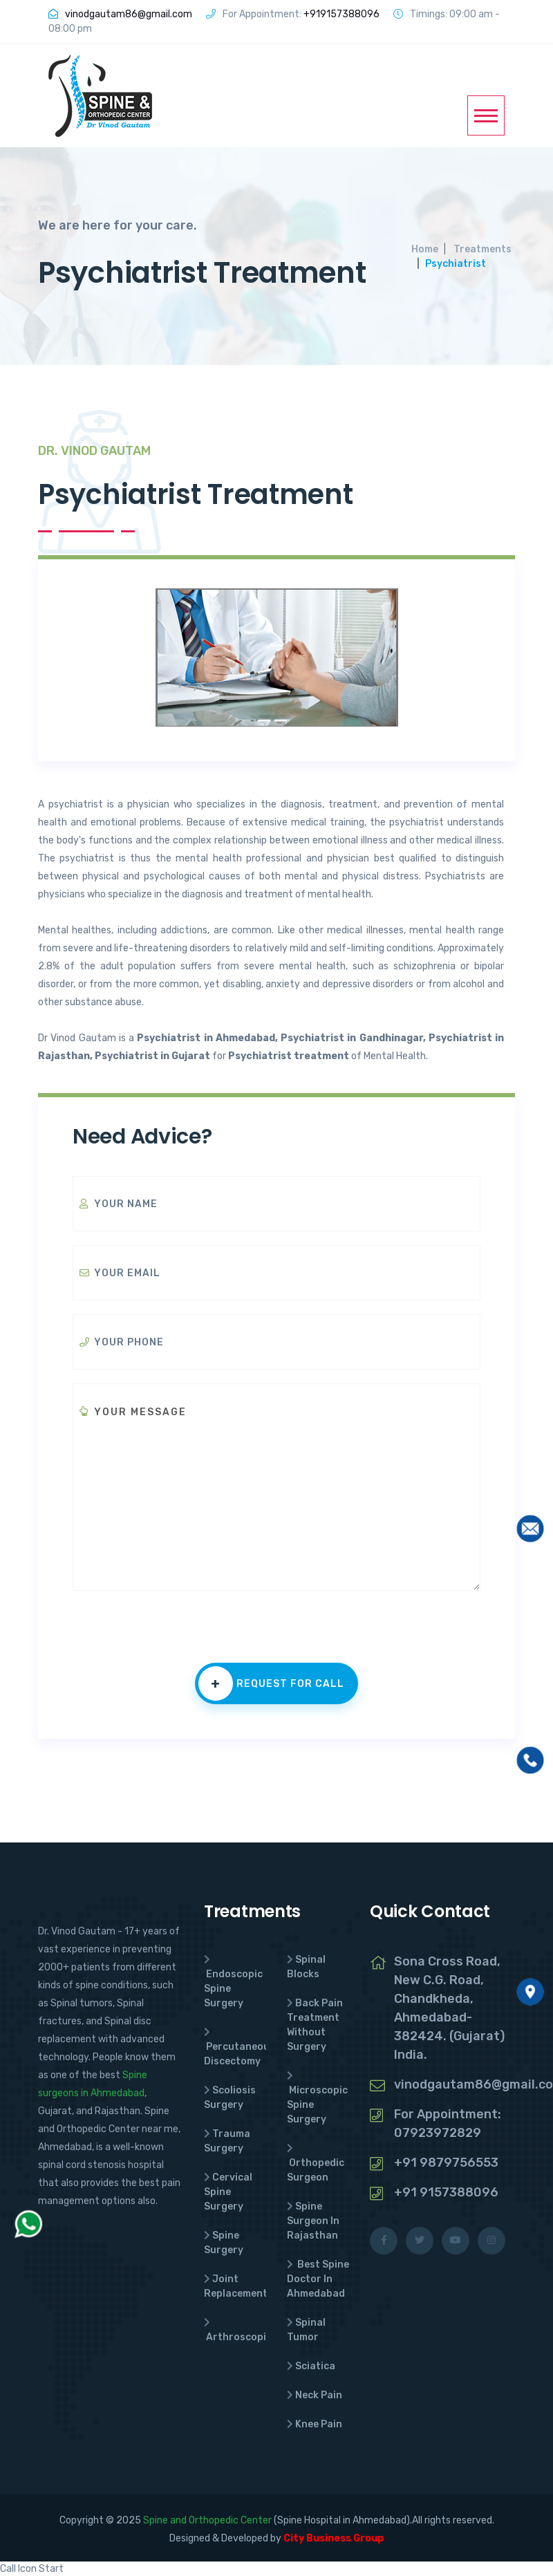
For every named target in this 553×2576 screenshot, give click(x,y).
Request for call (271, 1683)
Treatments (482, 249)
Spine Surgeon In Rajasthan (313, 2221)
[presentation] (178, 1636)
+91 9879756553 (446, 2162)
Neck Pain (318, 2395)
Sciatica (315, 2366)
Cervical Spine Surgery (228, 2192)
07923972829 (437, 2132)
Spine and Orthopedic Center (207, 2520)
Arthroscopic (239, 2337)
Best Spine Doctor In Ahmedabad (318, 2279)
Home (424, 249)
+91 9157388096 (446, 2192)
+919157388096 (341, 14)
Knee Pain (318, 2424)
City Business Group (333, 2538)
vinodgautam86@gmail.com (128, 14)
